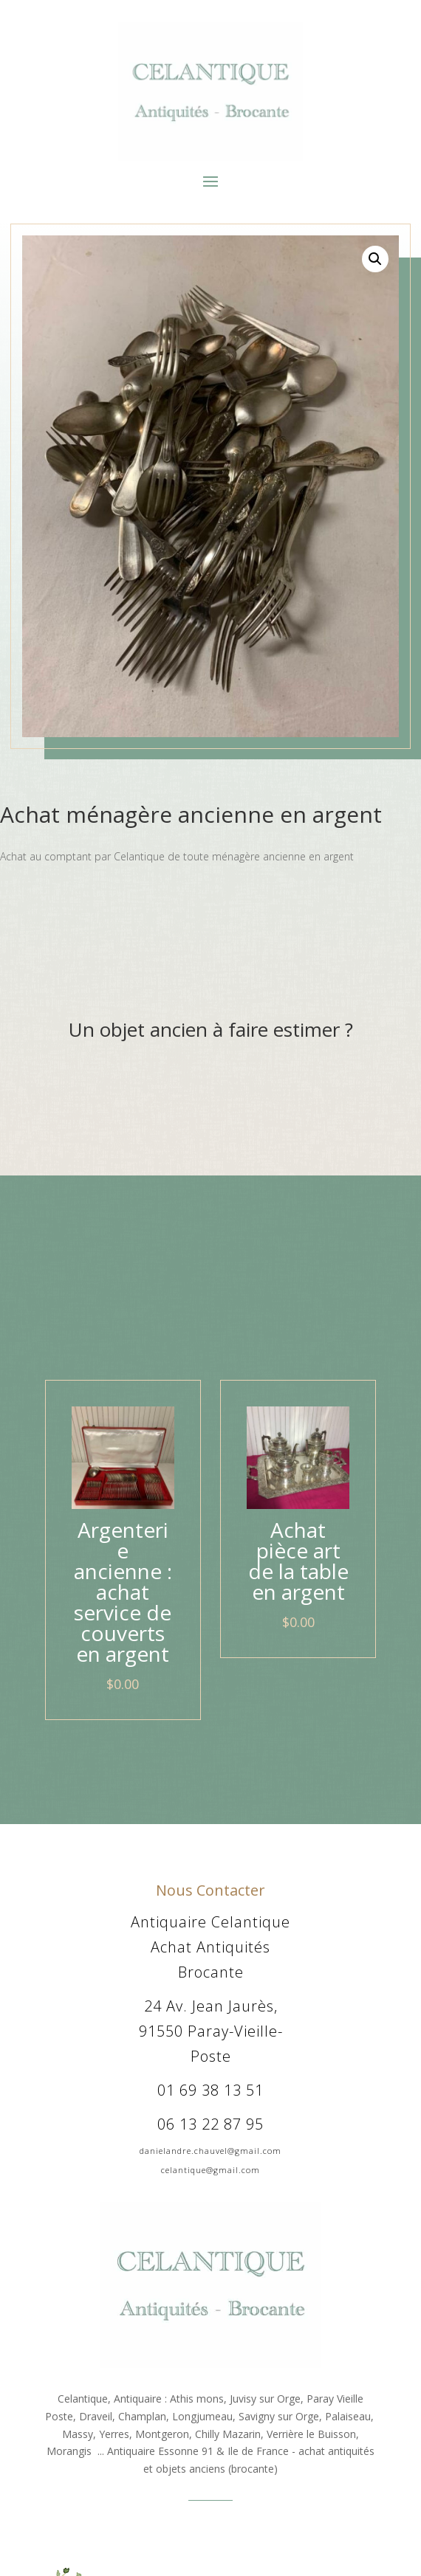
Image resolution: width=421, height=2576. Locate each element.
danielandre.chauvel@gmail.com (210, 2150)
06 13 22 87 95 (210, 2124)
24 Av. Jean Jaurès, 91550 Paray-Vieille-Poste (211, 2031)
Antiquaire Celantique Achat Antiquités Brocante (210, 1947)
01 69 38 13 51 (210, 2090)
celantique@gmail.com (210, 2169)
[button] (375, 259)
